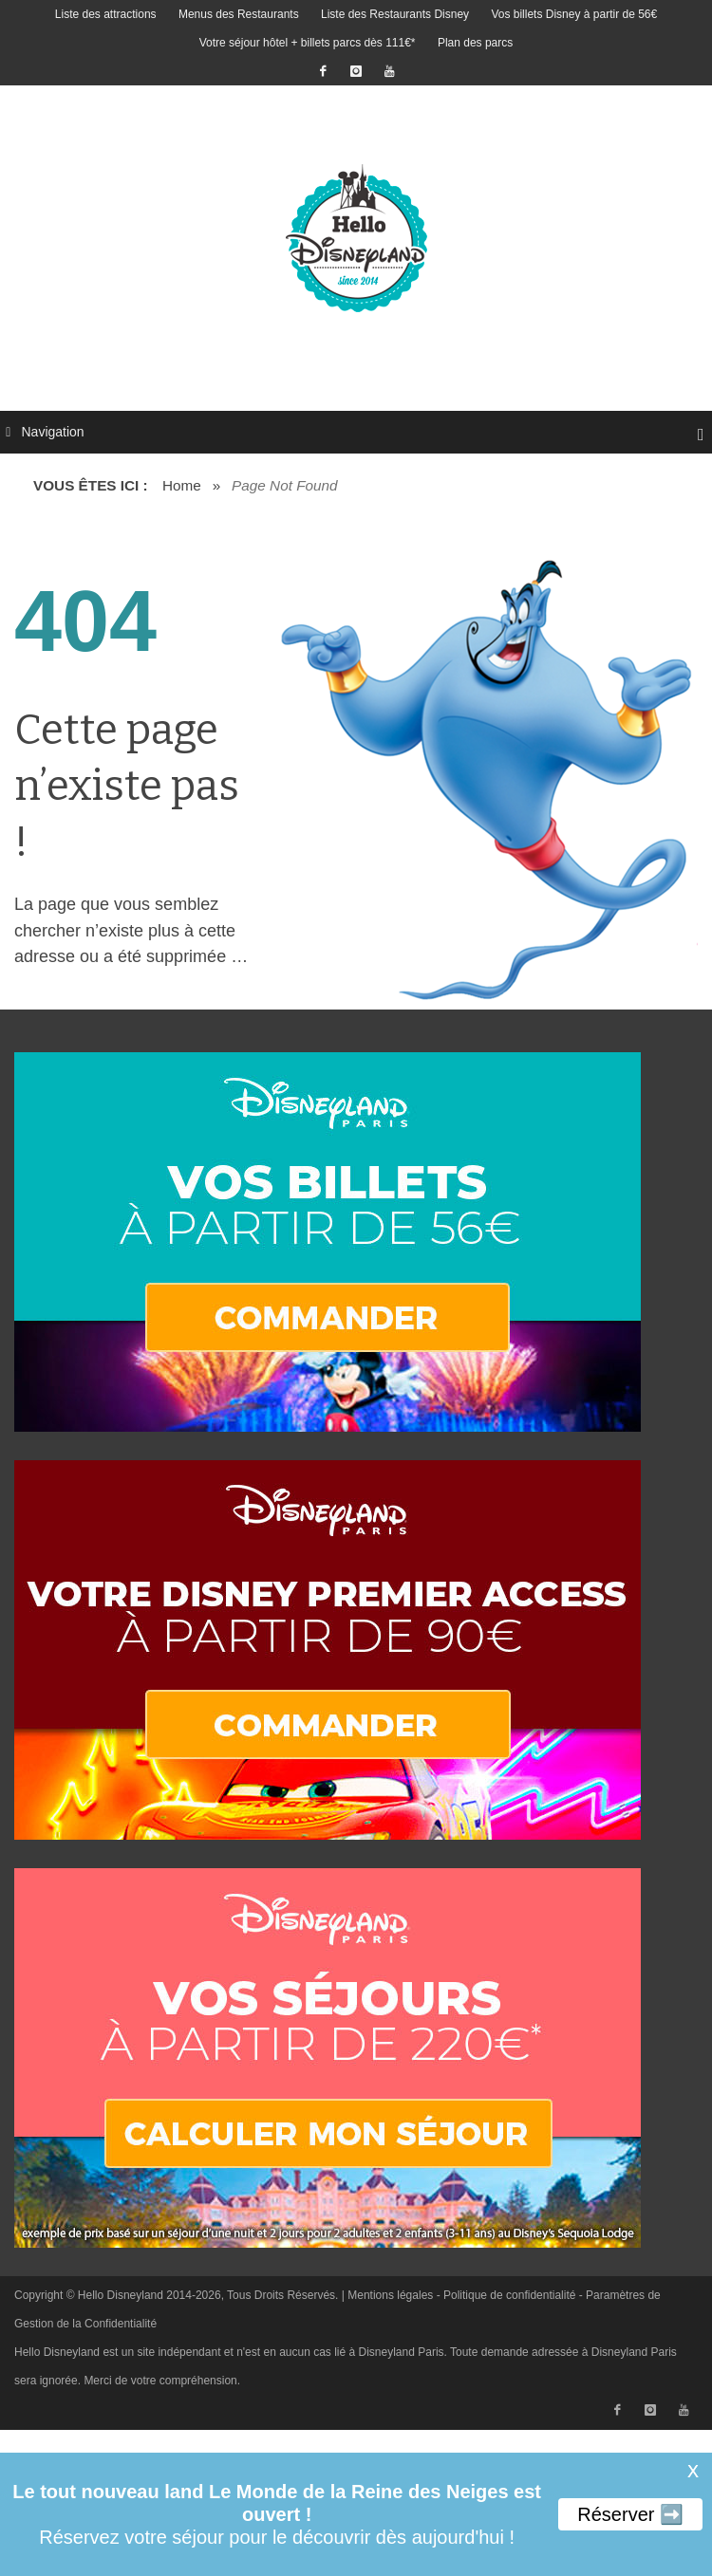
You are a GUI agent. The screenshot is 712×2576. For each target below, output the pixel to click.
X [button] (693, 2471)
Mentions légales (390, 2295)
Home (181, 485)
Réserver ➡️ (630, 2514)
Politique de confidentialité (509, 2295)
